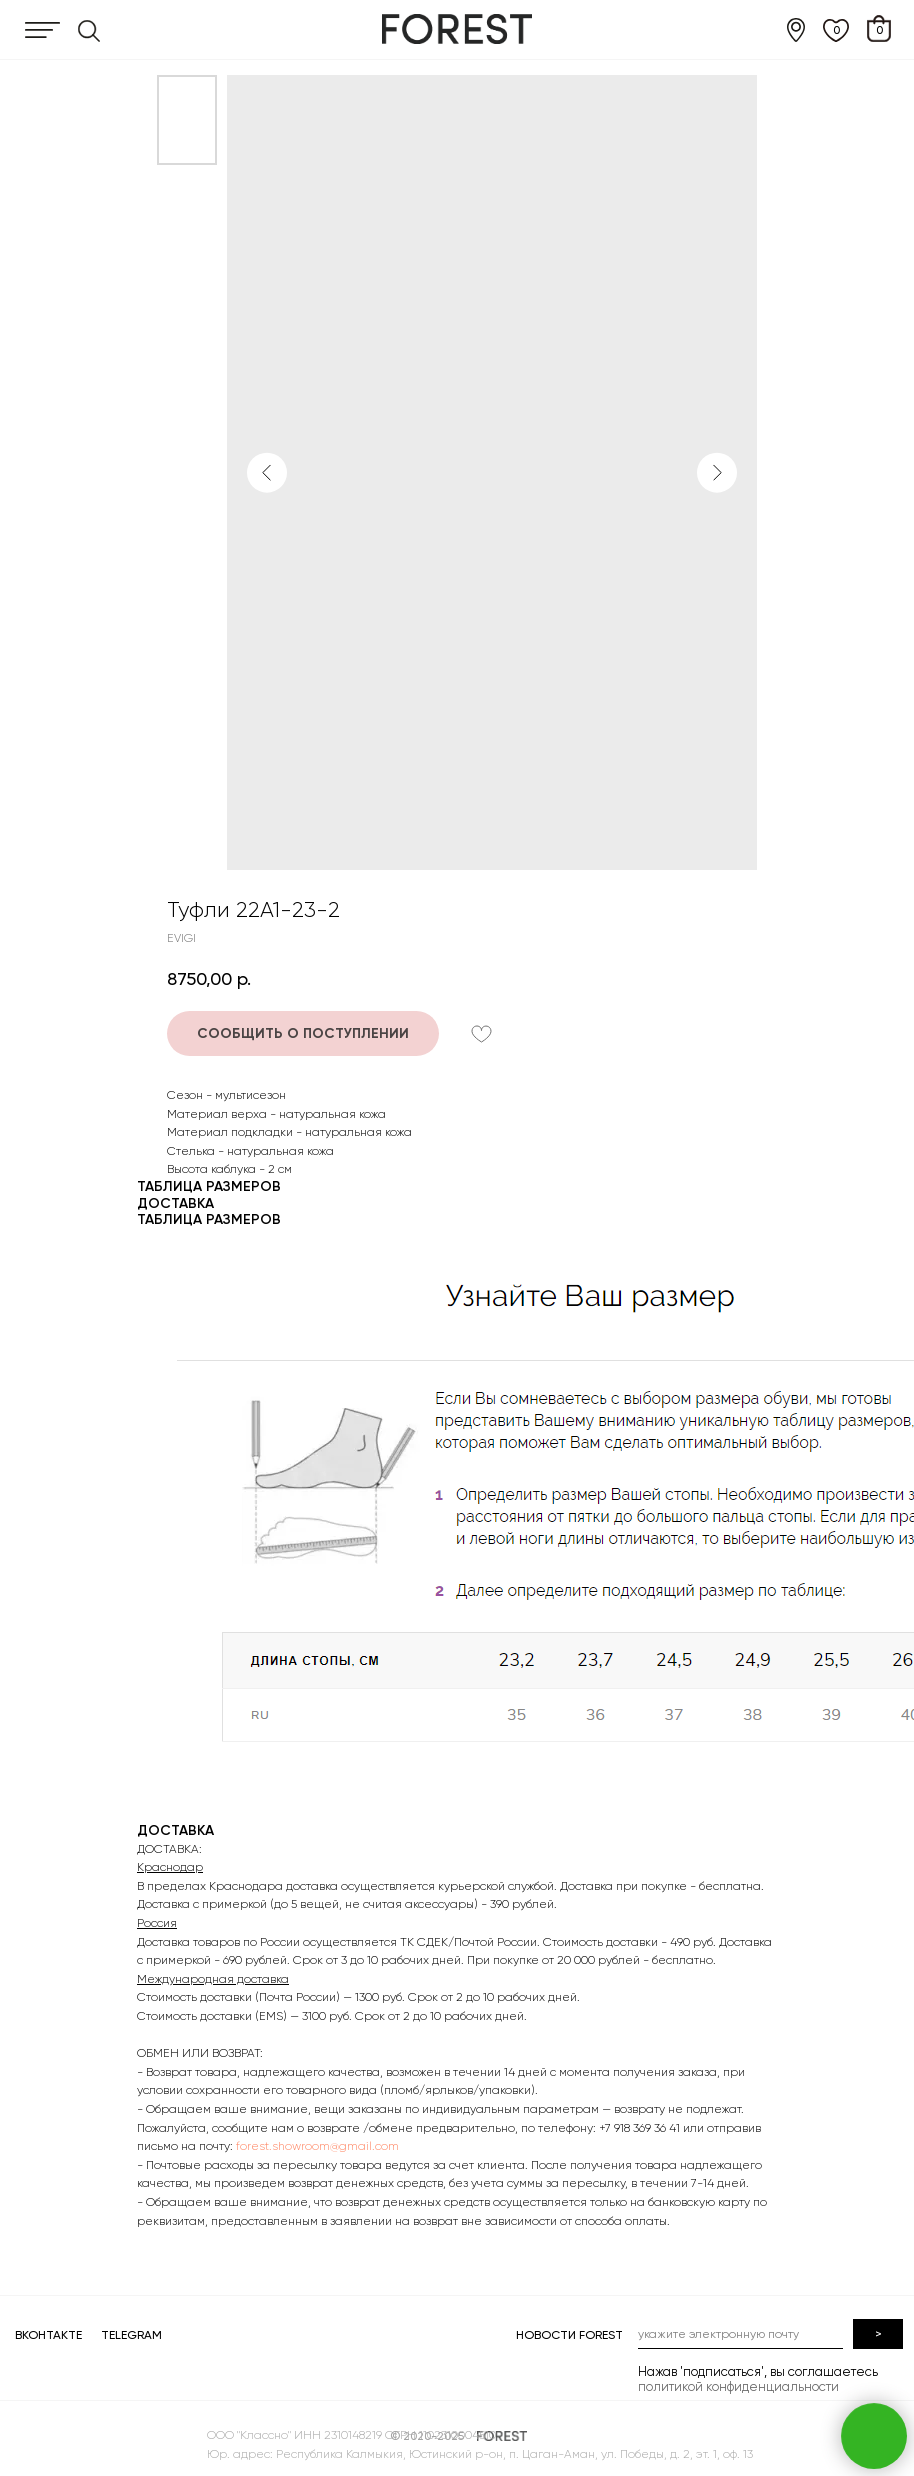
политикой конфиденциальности (562, 2386)
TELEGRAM (131, 2335)
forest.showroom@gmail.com (317, 2146)
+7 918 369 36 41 (639, 2128)
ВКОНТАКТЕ (48, 2335)
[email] (564, 2334)
